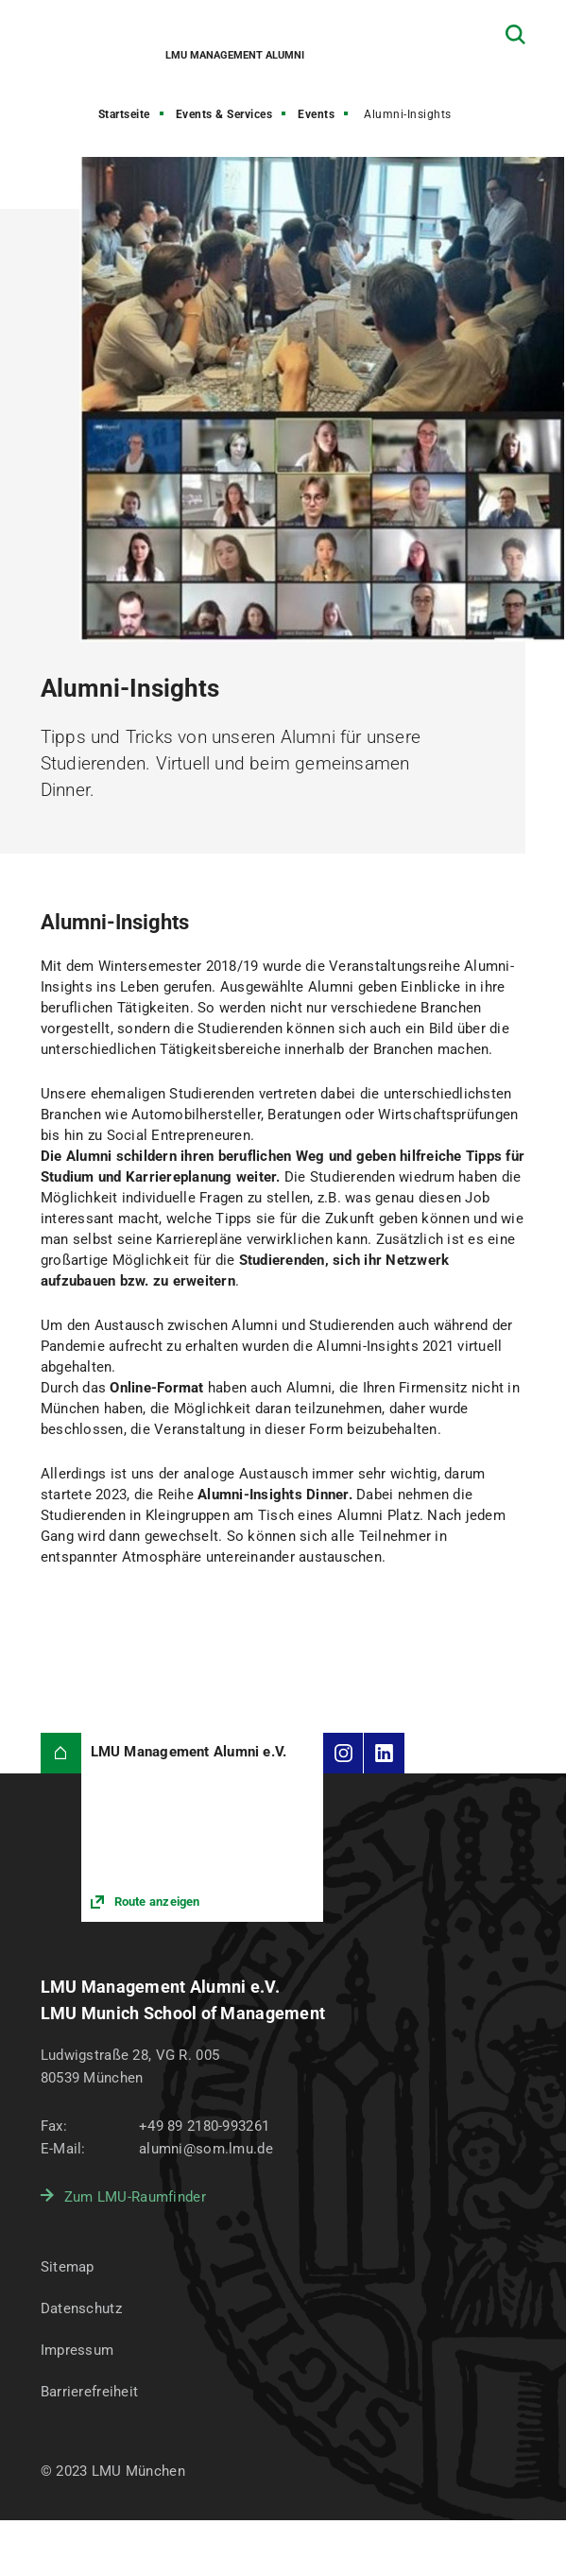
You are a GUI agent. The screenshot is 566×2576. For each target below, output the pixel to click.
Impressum (77, 2350)
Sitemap (67, 2266)
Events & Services (224, 114)
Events (316, 114)
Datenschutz (81, 2308)
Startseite (124, 114)
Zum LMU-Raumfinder (135, 2196)
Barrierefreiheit (89, 2391)
